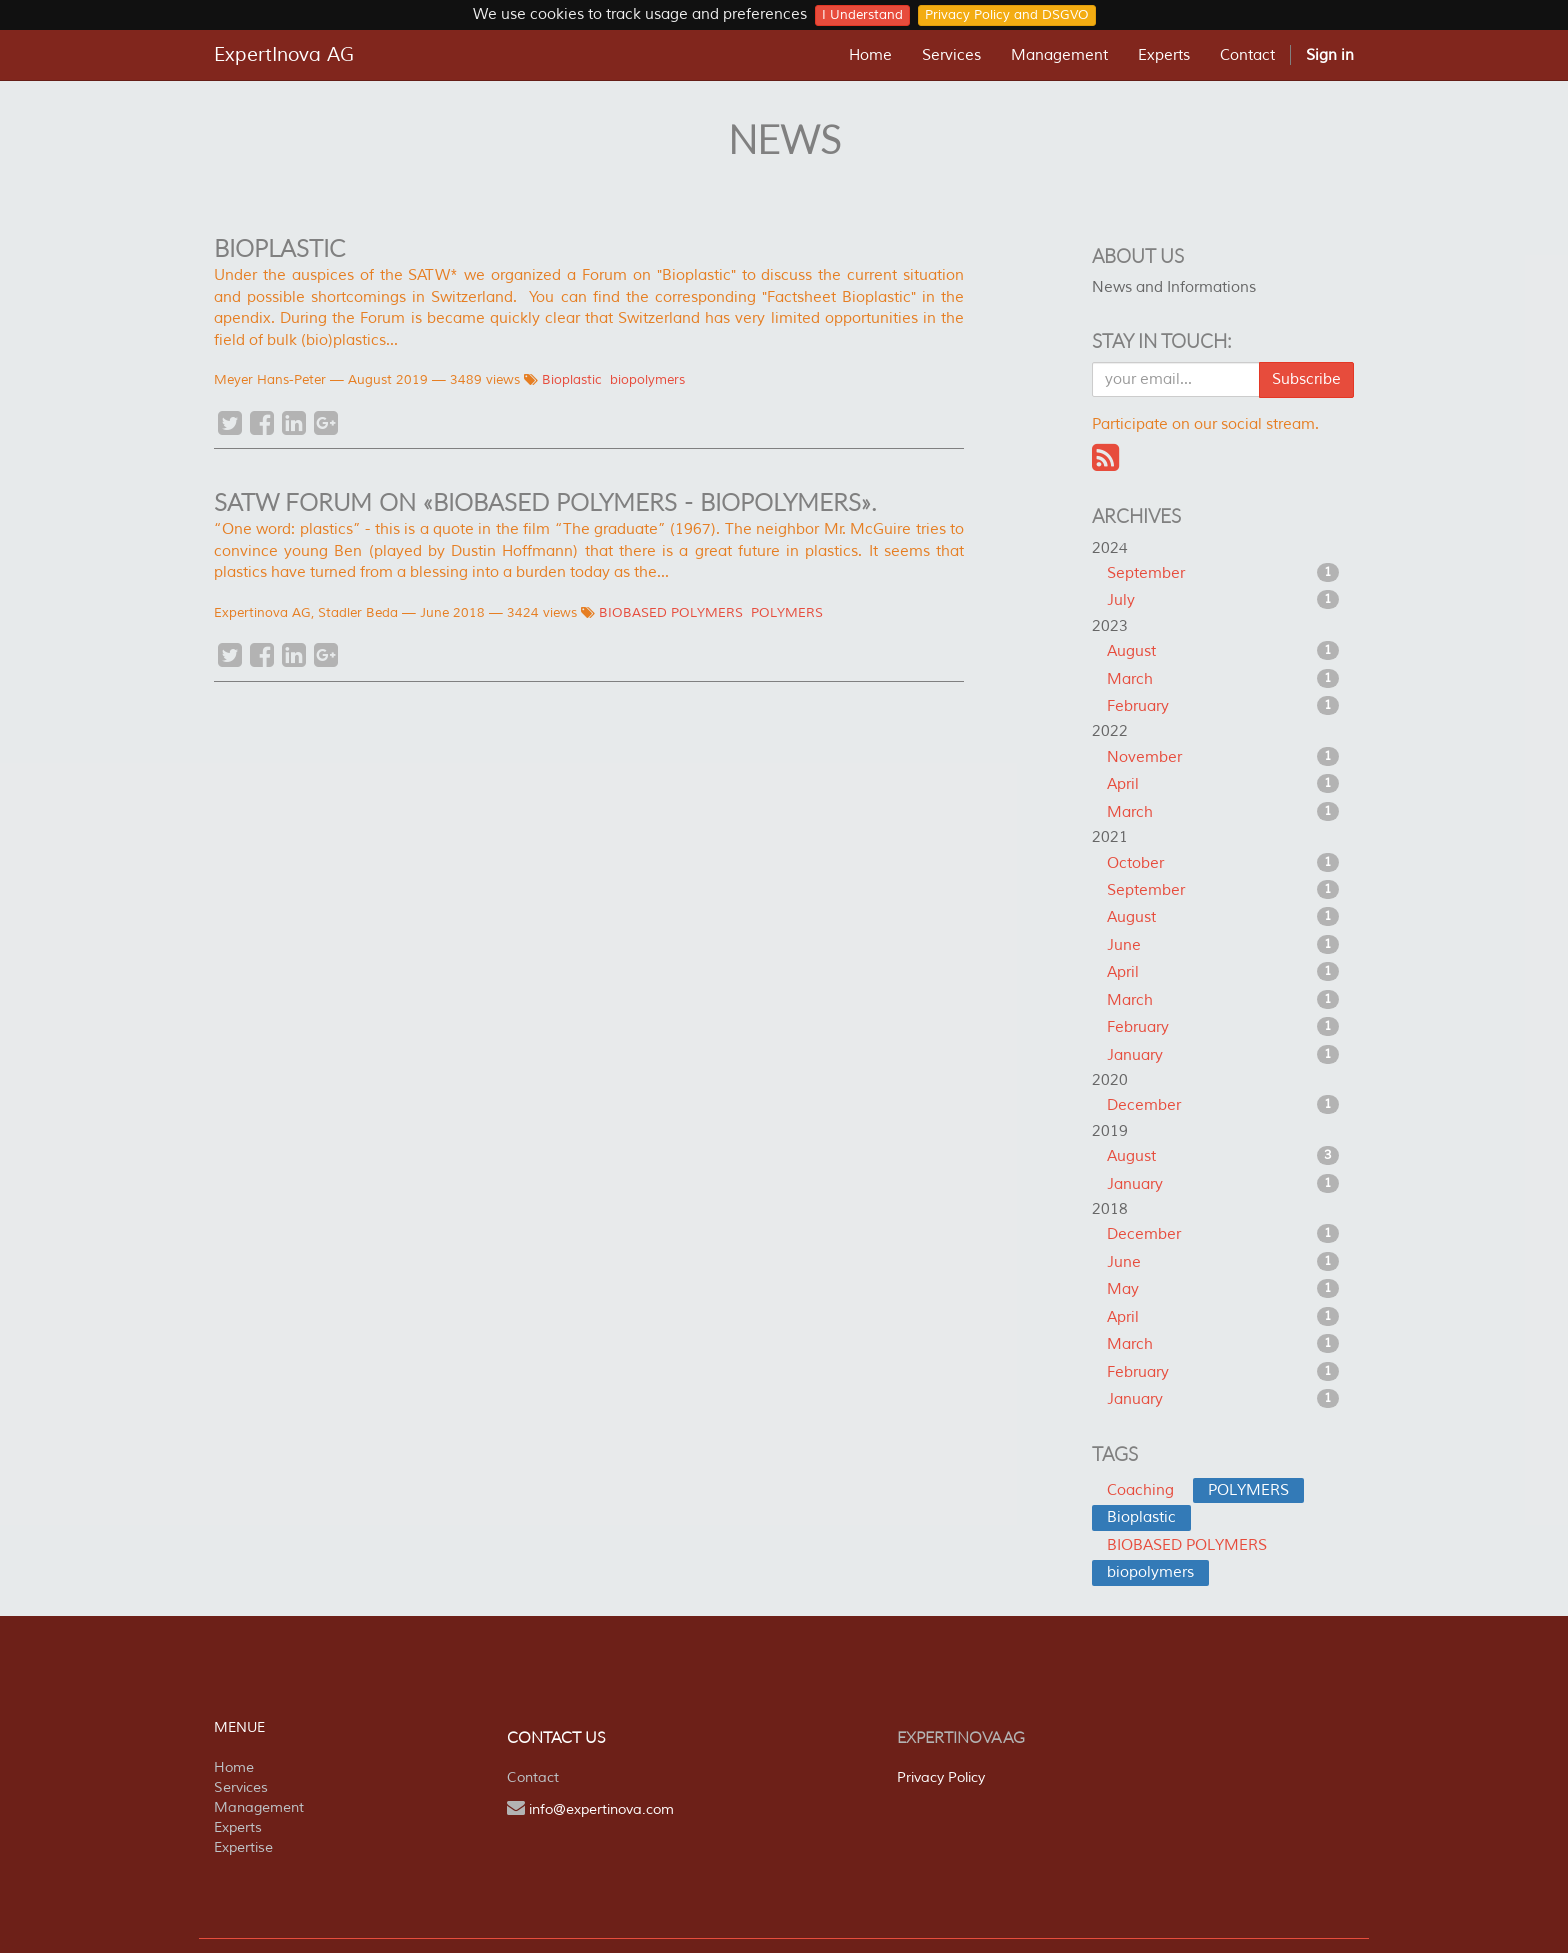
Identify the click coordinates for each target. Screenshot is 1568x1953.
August (1223, 651)
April (1223, 784)
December (1223, 1105)
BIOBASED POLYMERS (671, 613)
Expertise (243, 1847)
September (1223, 573)
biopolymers (647, 380)
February (1223, 706)
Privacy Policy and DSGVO (1007, 15)
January (1223, 1055)
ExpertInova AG (284, 55)
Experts (238, 1827)
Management (259, 1807)
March (1223, 679)
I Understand (862, 15)
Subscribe (1306, 379)
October (1223, 863)
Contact (533, 1777)
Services (241, 1787)
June (1223, 945)
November (1223, 757)
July (1223, 600)
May (1223, 1289)
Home (234, 1767)
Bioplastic (572, 380)
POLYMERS (787, 613)
